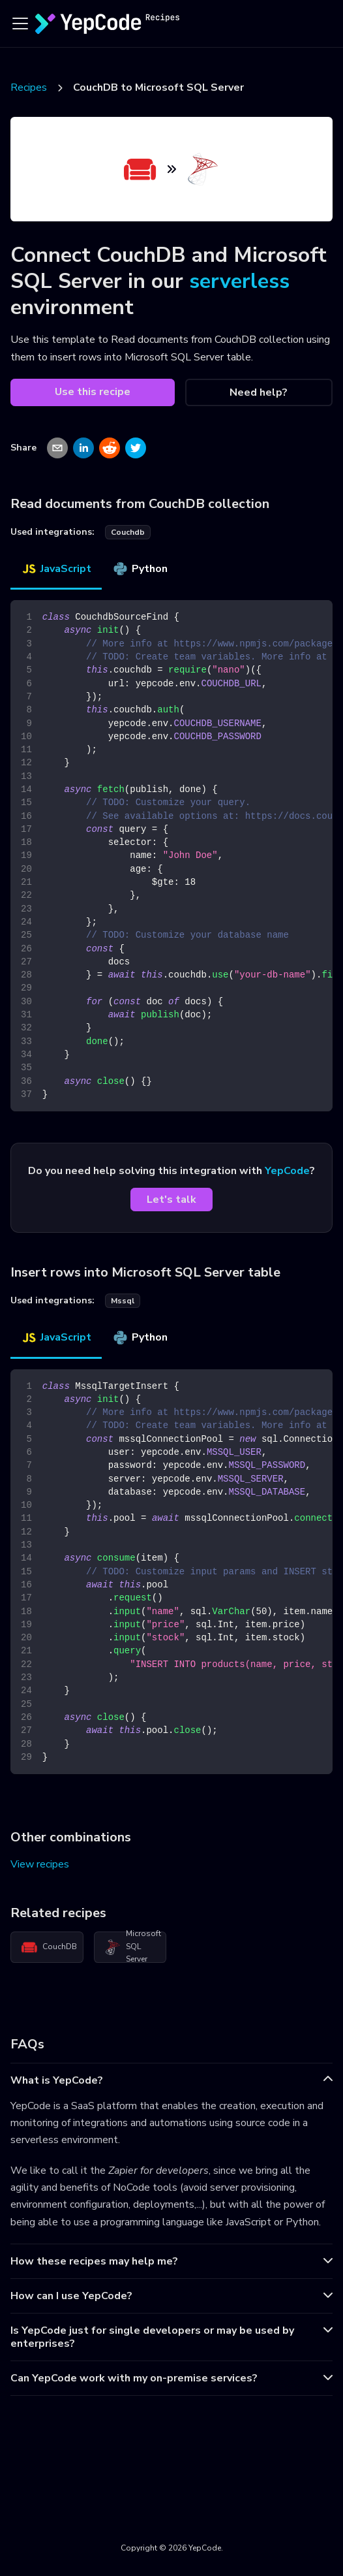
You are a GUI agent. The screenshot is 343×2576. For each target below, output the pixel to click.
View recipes (39, 1864)
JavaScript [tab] (56, 568)
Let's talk (171, 1199)
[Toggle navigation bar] (20, 23)
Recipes (28, 87)
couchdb (128, 532)
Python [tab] (140, 568)
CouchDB (49, 1947)
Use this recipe (92, 392)
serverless (239, 281)
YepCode (287, 1171)
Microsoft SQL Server (133, 1947)
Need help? (259, 392)
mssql (122, 1301)
